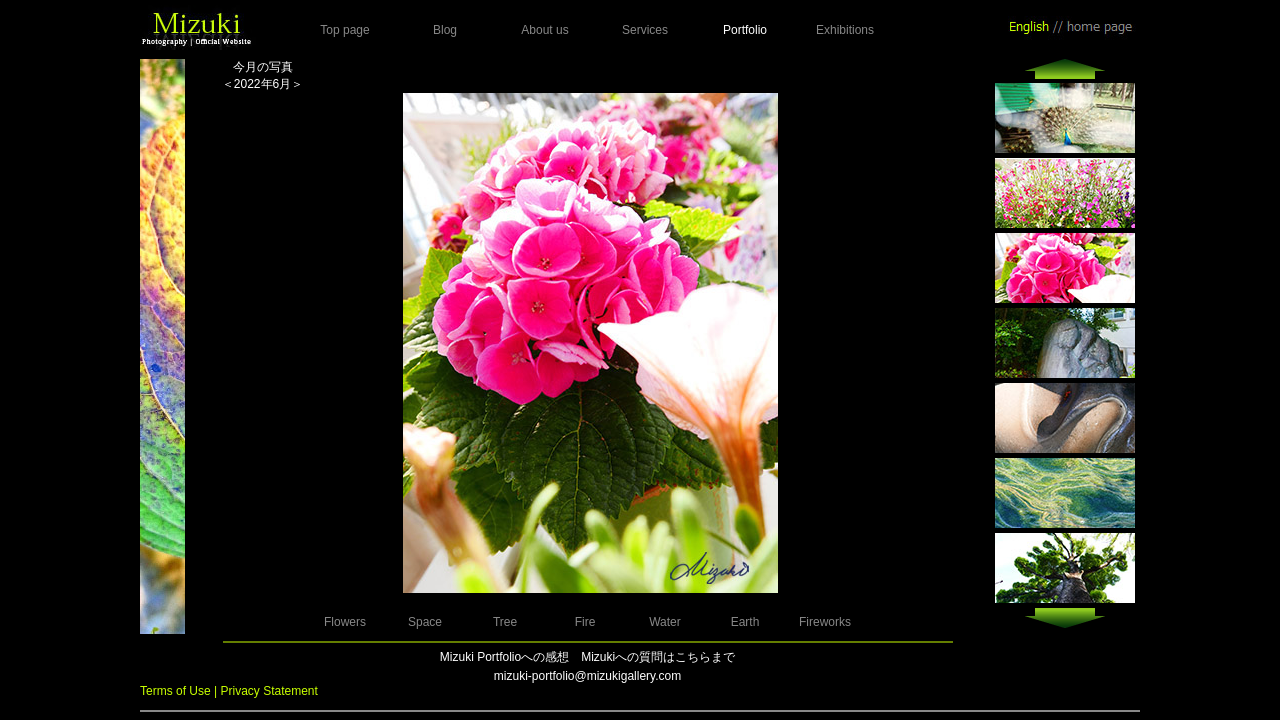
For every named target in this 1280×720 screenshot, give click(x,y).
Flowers (345, 622)
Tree (505, 622)
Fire (585, 622)
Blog (445, 30)
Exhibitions (845, 30)
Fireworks (825, 622)
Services (645, 30)
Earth (745, 622)
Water (665, 622)
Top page (344, 30)
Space (425, 622)
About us (544, 30)
